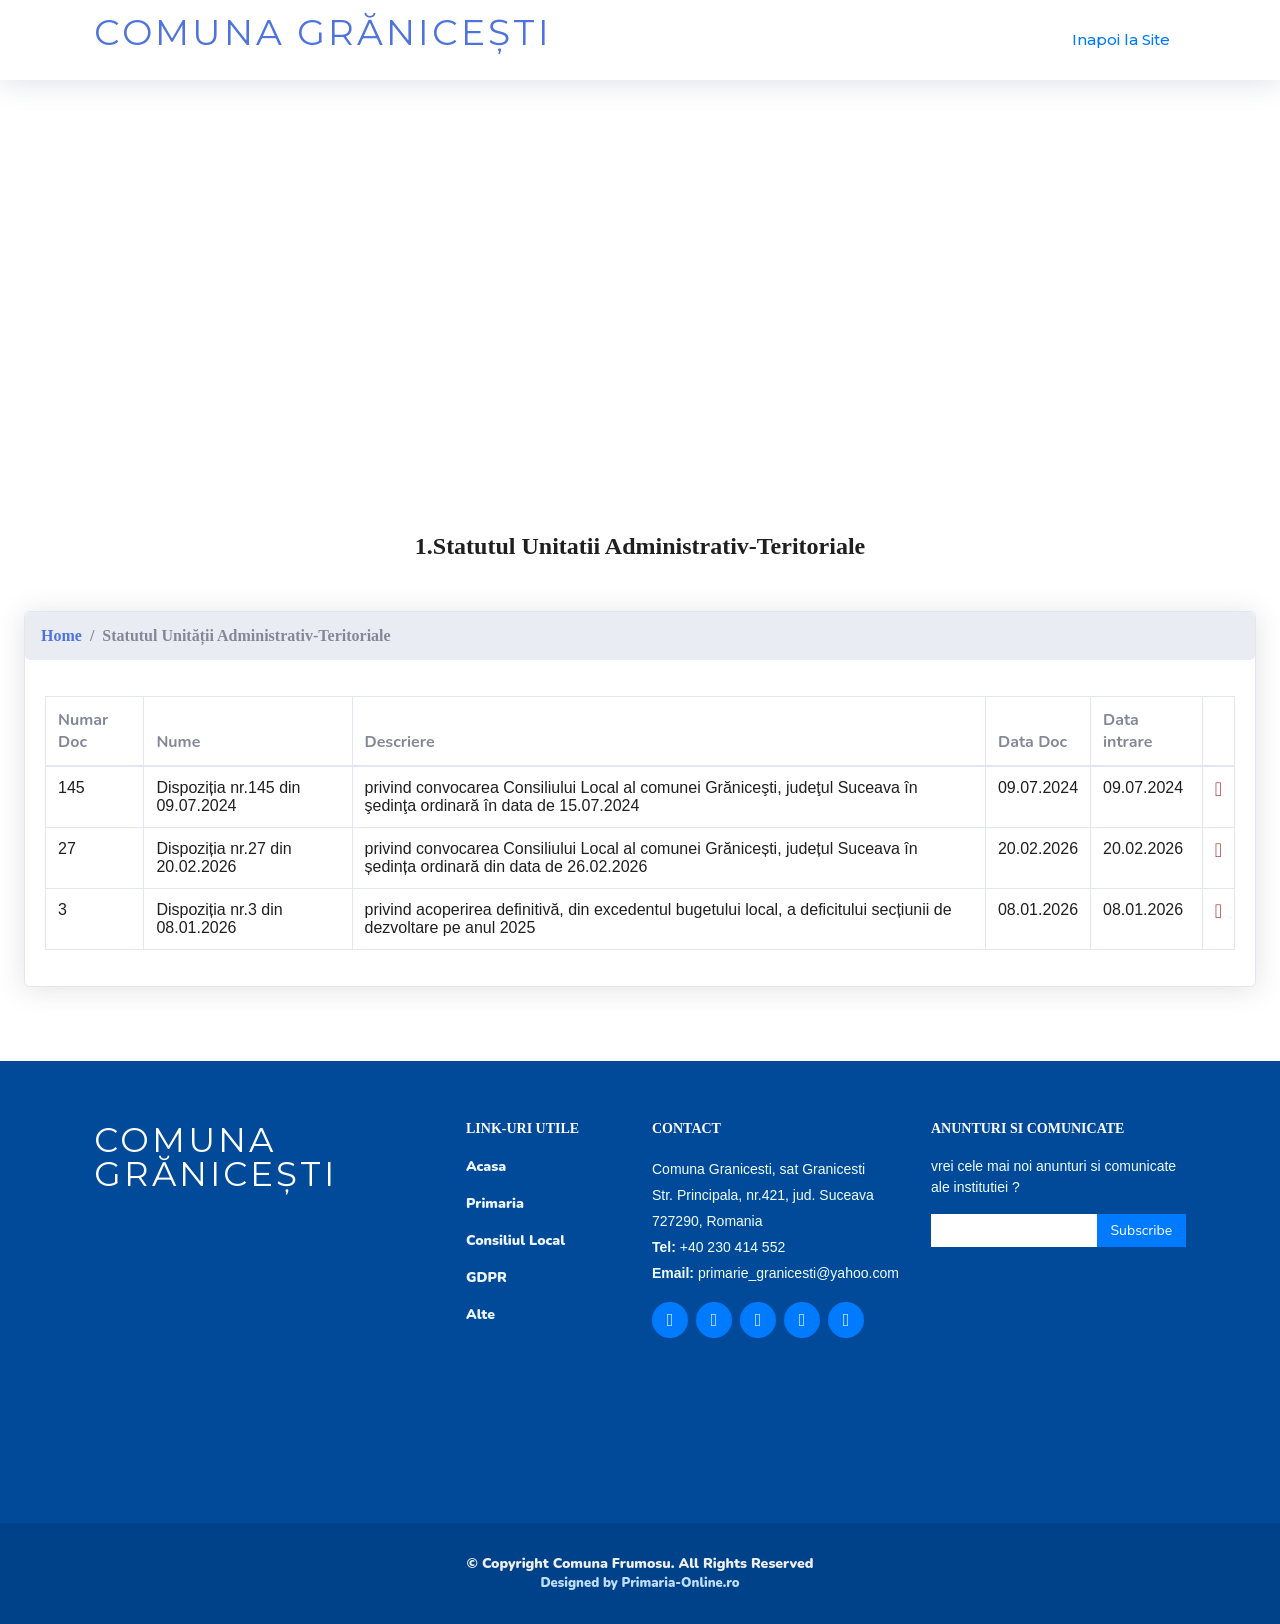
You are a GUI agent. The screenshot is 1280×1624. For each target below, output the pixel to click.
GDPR (486, 1277)
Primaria (495, 1203)
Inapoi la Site (1121, 39)
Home (61, 635)
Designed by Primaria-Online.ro (639, 1583)
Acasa (486, 1166)
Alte (480, 1314)
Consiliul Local (515, 1240)
